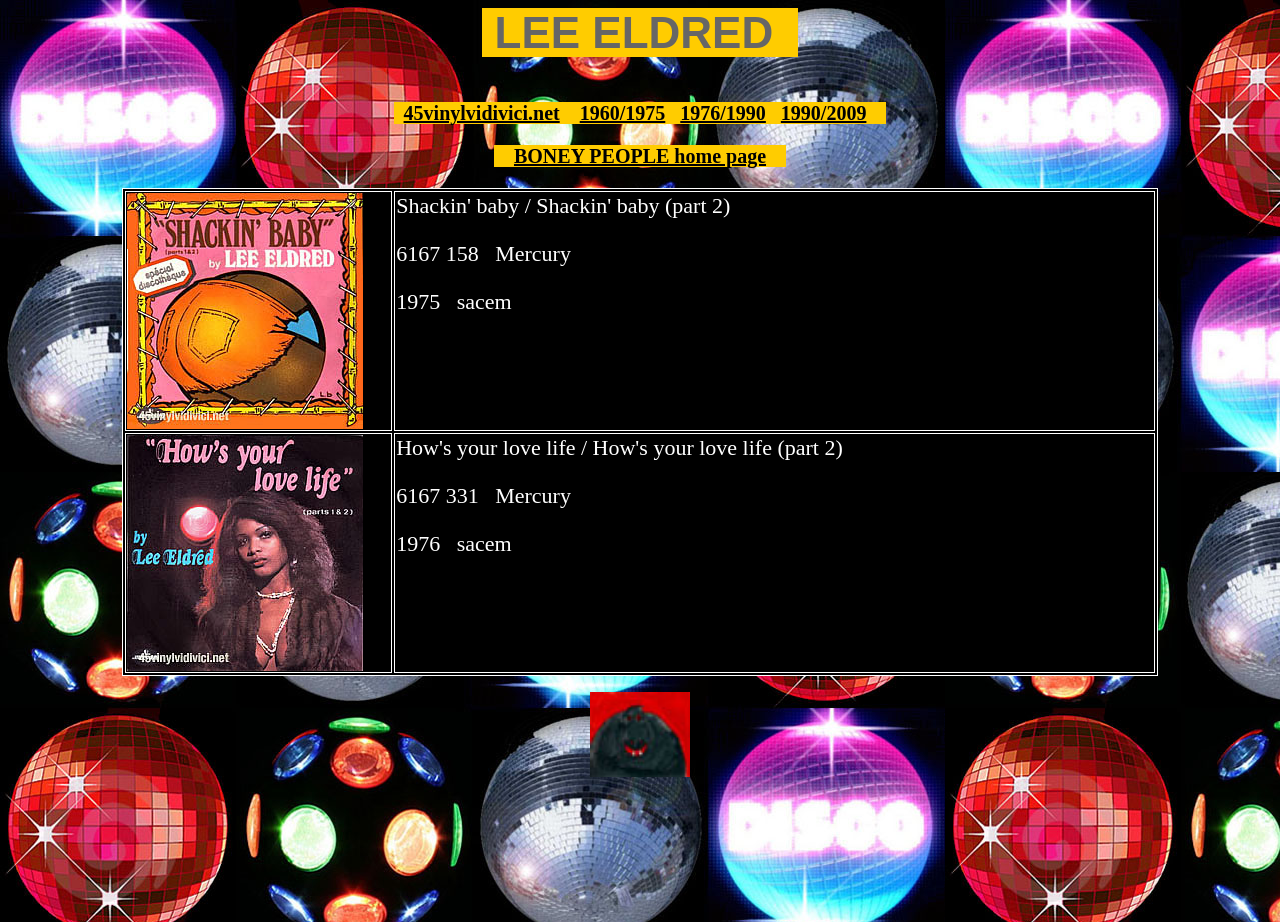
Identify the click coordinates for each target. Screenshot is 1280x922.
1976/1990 (723, 113)
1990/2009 (824, 113)
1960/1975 (623, 113)
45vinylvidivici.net (482, 113)
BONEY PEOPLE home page (640, 156)
